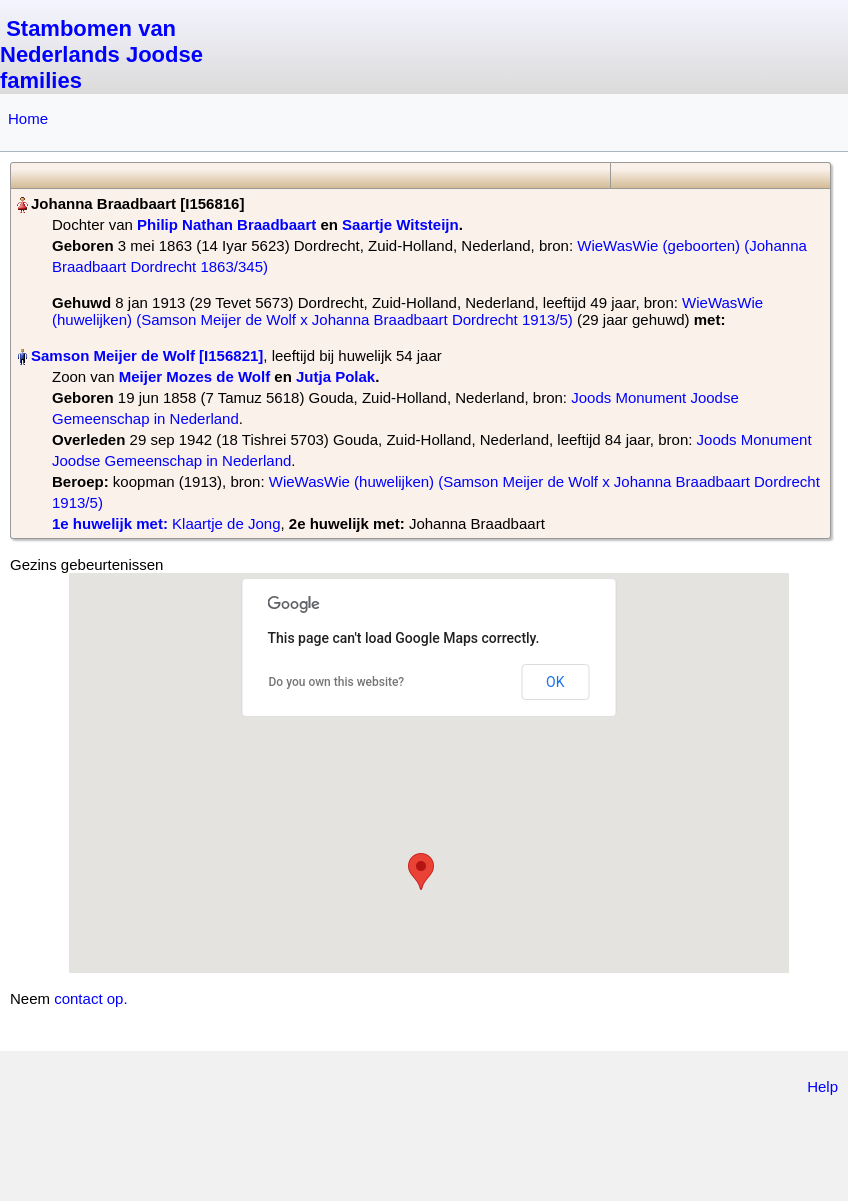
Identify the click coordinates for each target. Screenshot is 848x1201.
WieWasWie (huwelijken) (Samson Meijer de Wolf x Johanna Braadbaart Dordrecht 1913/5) (407, 311)
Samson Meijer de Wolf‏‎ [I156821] (147, 355)
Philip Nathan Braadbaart (226, 224)
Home (28, 118)
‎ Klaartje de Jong (166, 523)
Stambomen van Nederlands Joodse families (101, 54)
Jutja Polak (335, 376)
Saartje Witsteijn (400, 224)
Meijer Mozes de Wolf (194, 376)
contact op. (90, 998)
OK (555, 682)
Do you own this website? (337, 682)
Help (822, 1086)
